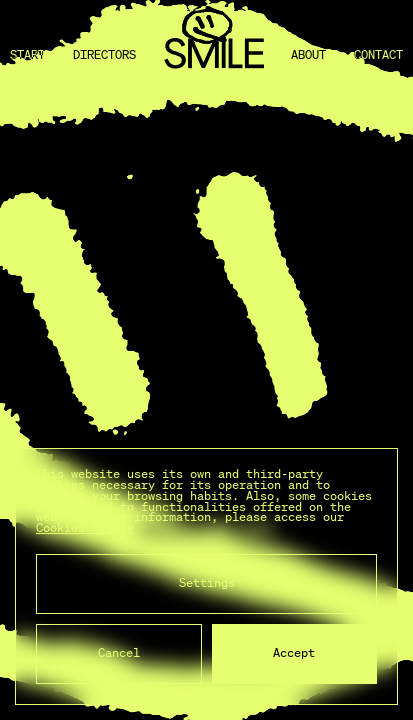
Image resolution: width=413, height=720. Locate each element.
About (308, 55)
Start (27, 55)
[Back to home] (214, 55)
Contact (378, 55)
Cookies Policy (85, 527)
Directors (104, 55)
